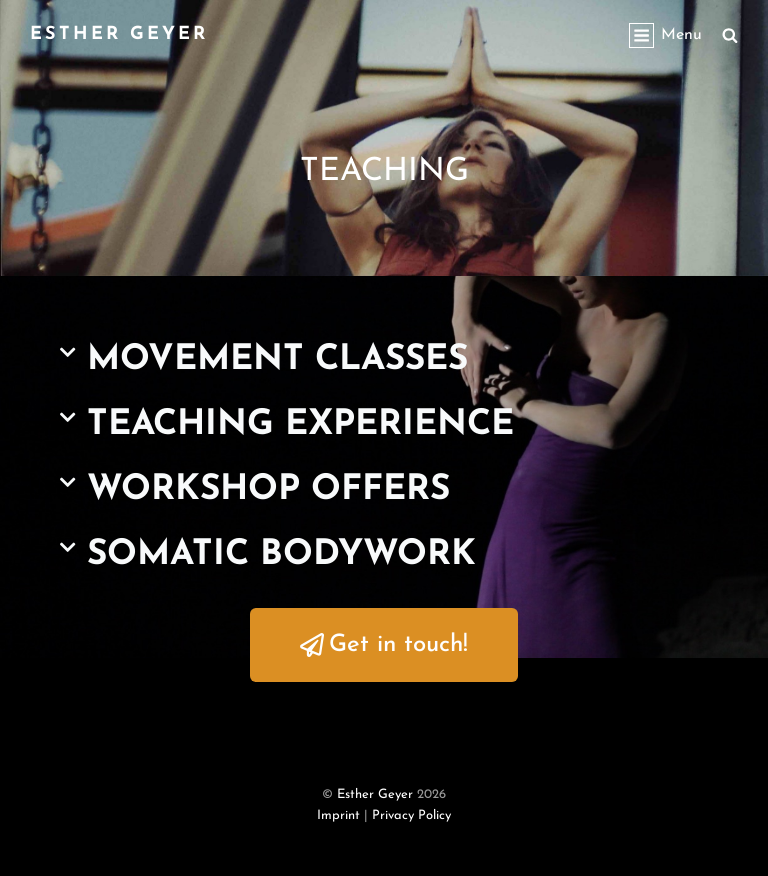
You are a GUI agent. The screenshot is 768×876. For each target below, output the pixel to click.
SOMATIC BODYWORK (281, 555)
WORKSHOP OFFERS (268, 490)
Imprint (338, 815)
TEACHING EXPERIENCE (300, 425)
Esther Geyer (119, 34)
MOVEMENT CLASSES (277, 360)
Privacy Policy (411, 815)
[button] (384, 360)
